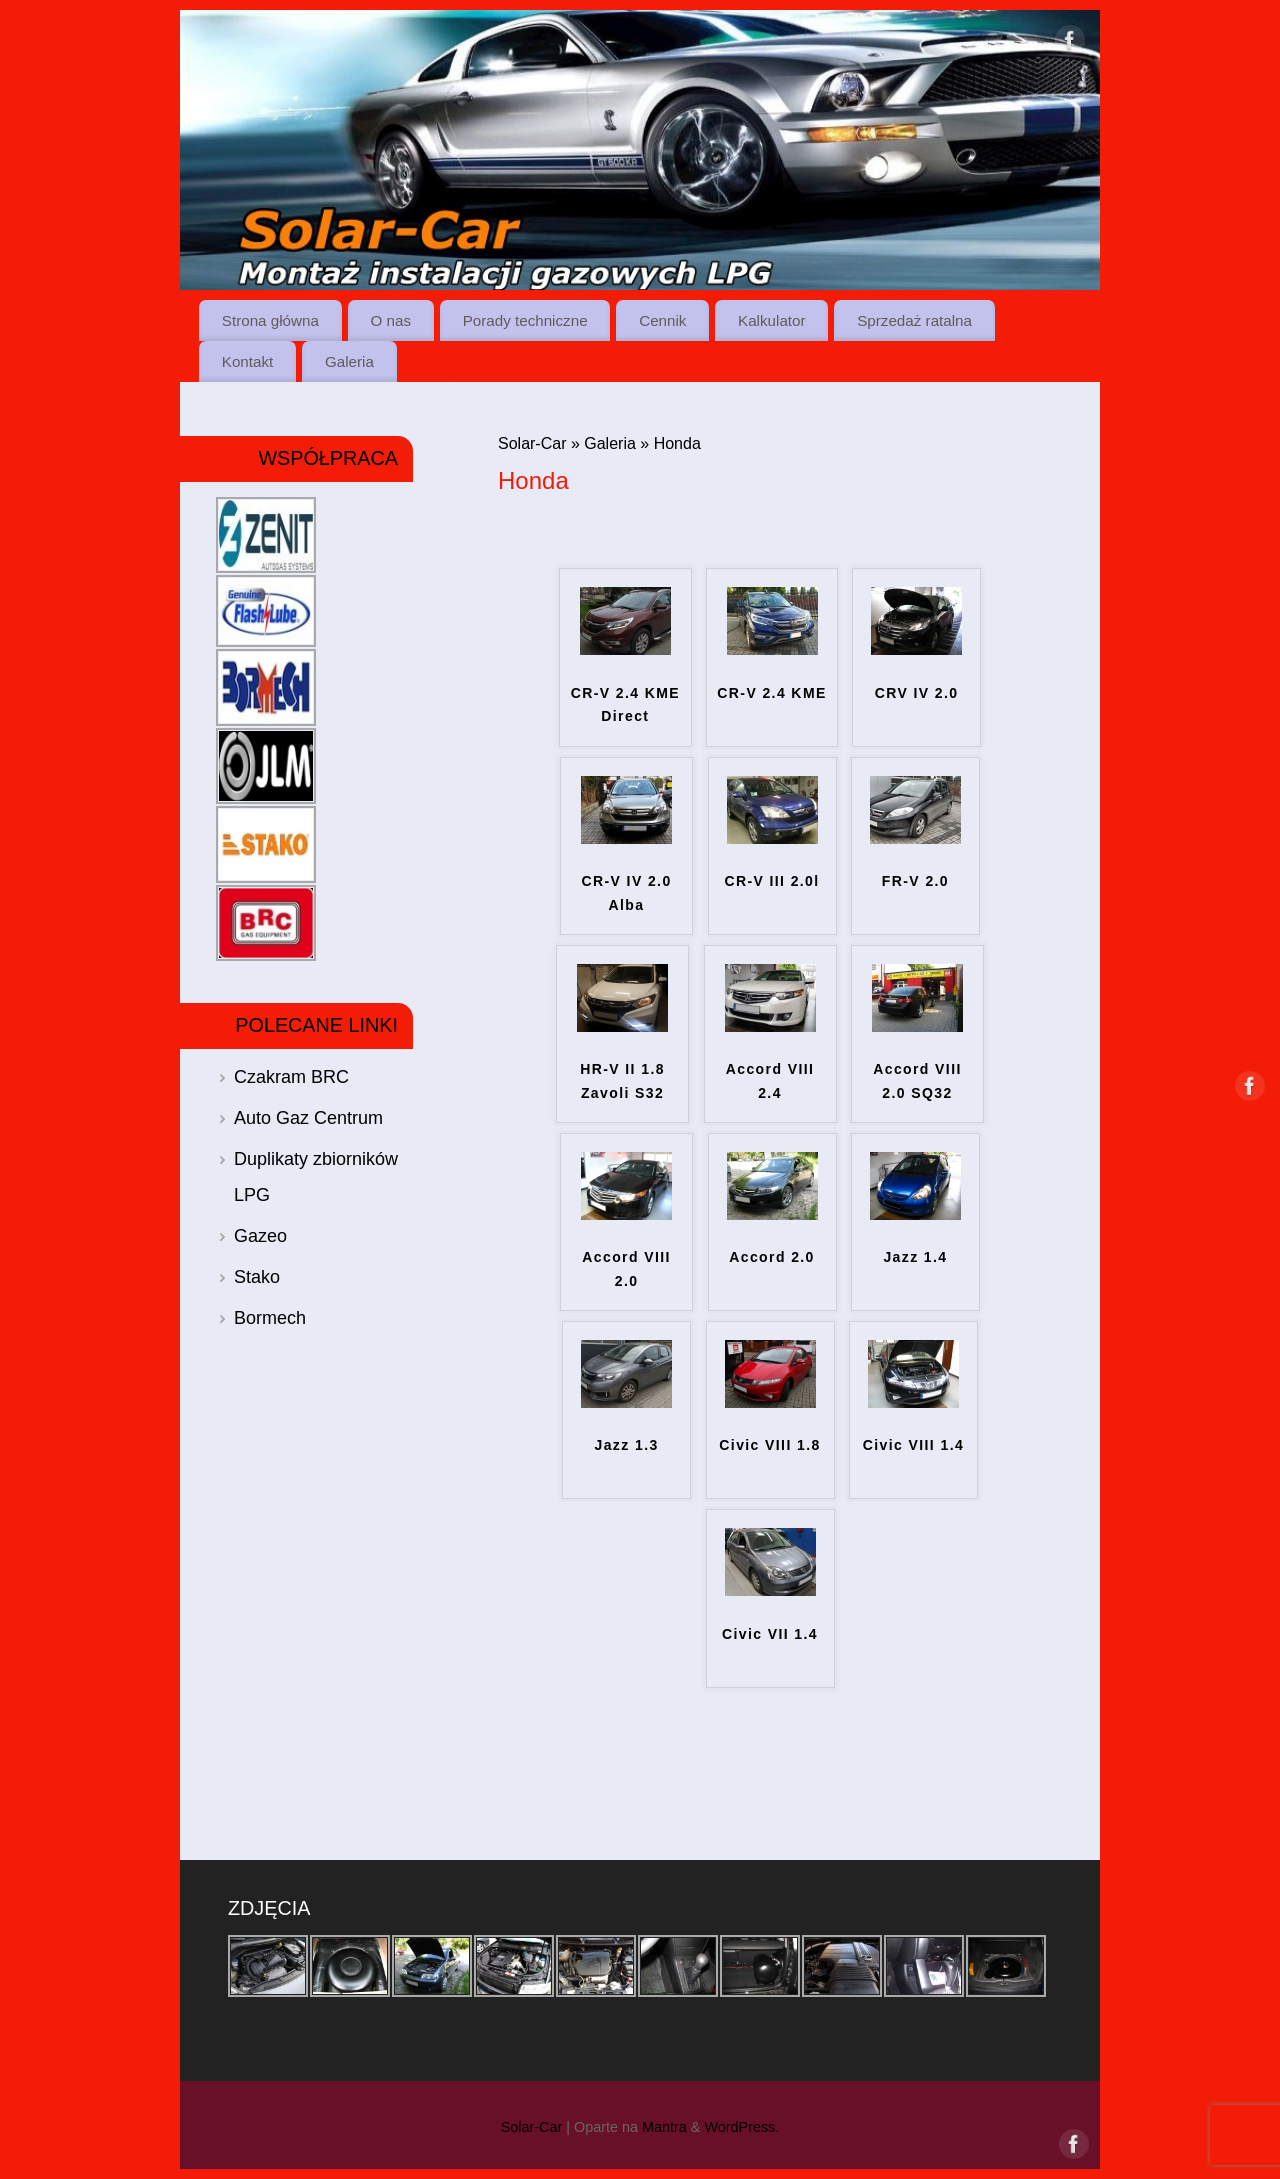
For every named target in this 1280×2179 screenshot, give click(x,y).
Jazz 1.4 (915, 1257)
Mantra (664, 2127)
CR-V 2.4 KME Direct (625, 705)
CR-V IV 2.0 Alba (627, 893)
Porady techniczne (525, 320)
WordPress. (741, 2127)
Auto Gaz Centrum (308, 1118)
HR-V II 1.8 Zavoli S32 (622, 1081)
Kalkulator (772, 320)
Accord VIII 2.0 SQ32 (917, 1081)
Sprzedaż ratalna (914, 320)
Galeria (349, 361)
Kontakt (248, 361)
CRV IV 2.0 (917, 693)
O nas (391, 320)
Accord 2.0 (772, 1257)
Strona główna (270, 320)
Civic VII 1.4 (770, 1634)
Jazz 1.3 (626, 1445)
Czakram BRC (291, 1077)
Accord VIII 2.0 (626, 1269)
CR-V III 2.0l (771, 881)
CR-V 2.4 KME (771, 693)
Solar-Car (532, 443)
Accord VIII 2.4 (770, 1081)
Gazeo (260, 1236)
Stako (257, 1277)
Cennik (662, 320)
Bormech (270, 1318)
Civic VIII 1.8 (769, 1445)
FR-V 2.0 (915, 881)
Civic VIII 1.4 (913, 1445)
